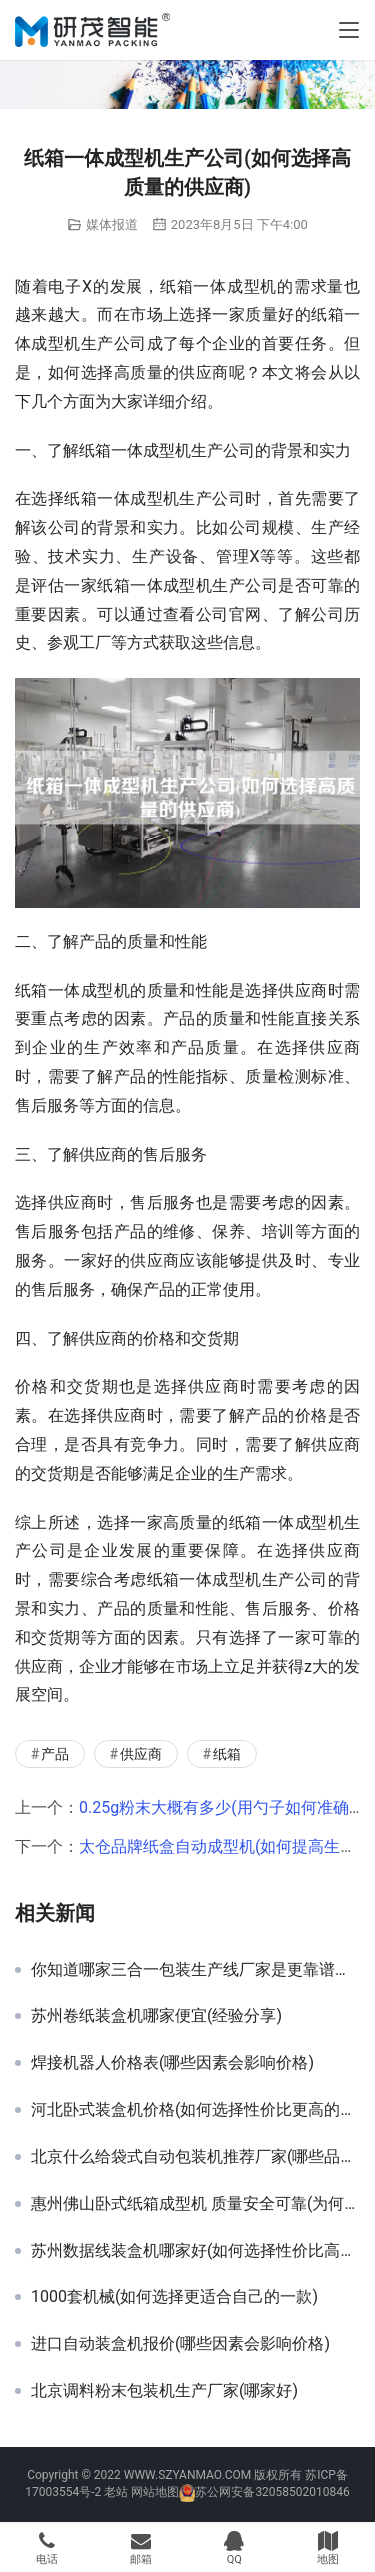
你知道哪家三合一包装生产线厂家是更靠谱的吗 (195, 1970)
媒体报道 (112, 224)
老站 (116, 2492)
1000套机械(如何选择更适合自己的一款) (174, 2297)
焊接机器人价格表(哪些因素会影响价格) (172, 2063)
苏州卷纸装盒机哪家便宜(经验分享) (156, 2016)
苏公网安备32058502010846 (272, 2492)
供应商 (141, 1754)
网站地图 (155, 2492)
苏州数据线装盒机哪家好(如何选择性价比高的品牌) (195, 2251)
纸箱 (227, 1754)
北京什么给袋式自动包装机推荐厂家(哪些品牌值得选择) (195, 2157)
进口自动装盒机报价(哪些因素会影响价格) (180, 2344)
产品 (55, 1754)
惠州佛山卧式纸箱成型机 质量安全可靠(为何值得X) (195, 2204)
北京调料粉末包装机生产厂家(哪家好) (164, 2391)
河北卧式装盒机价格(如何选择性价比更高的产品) (195, 2110)
